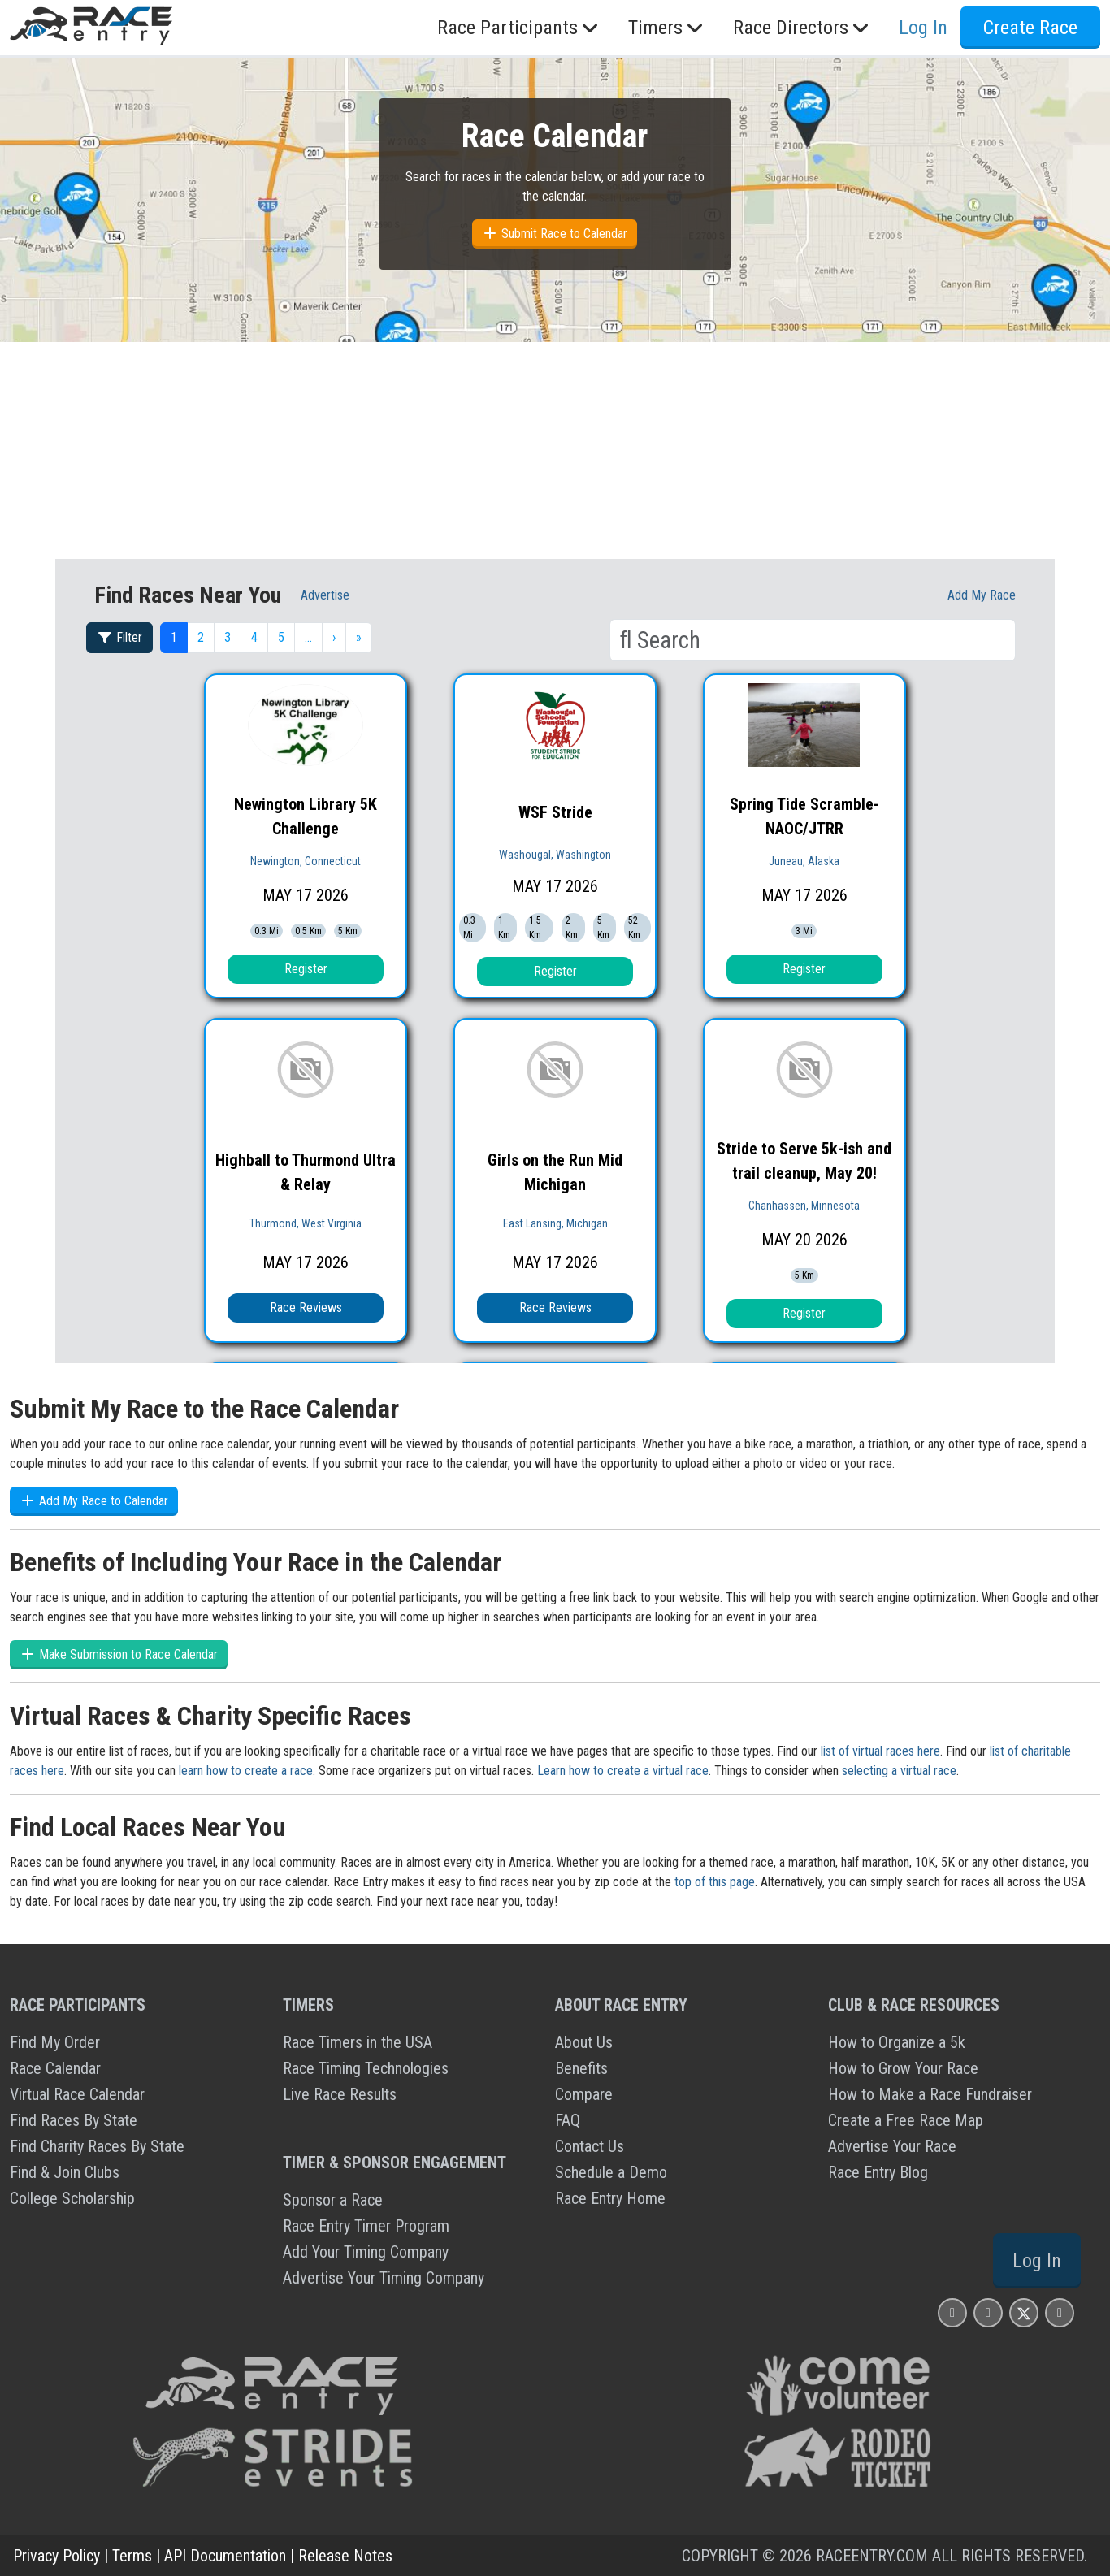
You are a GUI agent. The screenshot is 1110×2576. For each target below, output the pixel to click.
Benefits (581, 2068)
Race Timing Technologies (366, 2068)
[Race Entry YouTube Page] (1059, 2312)
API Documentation (225, 2555)
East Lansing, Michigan (555, 1223)
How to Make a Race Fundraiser (930, 2094)
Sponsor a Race (333, 2200)
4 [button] (254, 637)
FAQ (567, 2120)
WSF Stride (555, 812)
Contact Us (589, 2146)
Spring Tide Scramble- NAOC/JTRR (804, 816)
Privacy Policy (56, 2555)
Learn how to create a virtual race (623, 1770)
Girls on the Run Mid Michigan (555, 1172)
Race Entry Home (610, 2198)
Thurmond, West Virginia (305, 1223)
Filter (119, 637)
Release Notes (345, 2555)
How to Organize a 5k (896, 2042)
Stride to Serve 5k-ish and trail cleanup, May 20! (804, 1161)
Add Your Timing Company (366, 2252)
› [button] (334, 637)
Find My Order (55, 2042)
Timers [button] (667, 27)
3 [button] (227, 637)
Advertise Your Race (892, 2146)
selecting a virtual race (899, 1770)
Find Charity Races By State (97, 2146)
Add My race (981, 595)
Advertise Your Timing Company (383, 2278)
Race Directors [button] (803, 27)
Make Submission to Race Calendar (119, 1654)
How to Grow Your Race (903, 2068)
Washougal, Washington (555, 854)
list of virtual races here (880, 1751)
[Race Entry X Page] (1023, 2312)
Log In (923, 27)
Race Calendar (55, 2068)
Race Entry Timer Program (366, 2226)
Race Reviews (306, 1307)
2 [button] (200, 637)
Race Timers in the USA (357, 2042)
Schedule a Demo (611, 2172)
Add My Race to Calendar (94, 1501)
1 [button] (174, 637)
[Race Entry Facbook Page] (988, 2312)
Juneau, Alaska (804, 861)
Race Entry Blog (878, 2172)
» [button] (359, 637)
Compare (584, 2094)
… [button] (308, 637)
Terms (132, 2555)
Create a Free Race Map (905, 2120)
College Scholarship (72, 2198)
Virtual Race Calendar (77, 2094)
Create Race (1030, 27)
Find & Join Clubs (64, 2172)
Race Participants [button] (519, 27)
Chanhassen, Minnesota (804, 1205)
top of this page (714, 1882)
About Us (584, 2042)
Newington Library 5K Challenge (305, 816)
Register (305, 968)
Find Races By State (73, 2120)
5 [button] (281, 637)
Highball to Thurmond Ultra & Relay (305, 1172)
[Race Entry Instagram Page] (952, 2312)
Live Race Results (340, 2094)
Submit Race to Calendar (554, 233)
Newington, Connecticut (305, 861)
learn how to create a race (246, 1770)
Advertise (325, 595)
